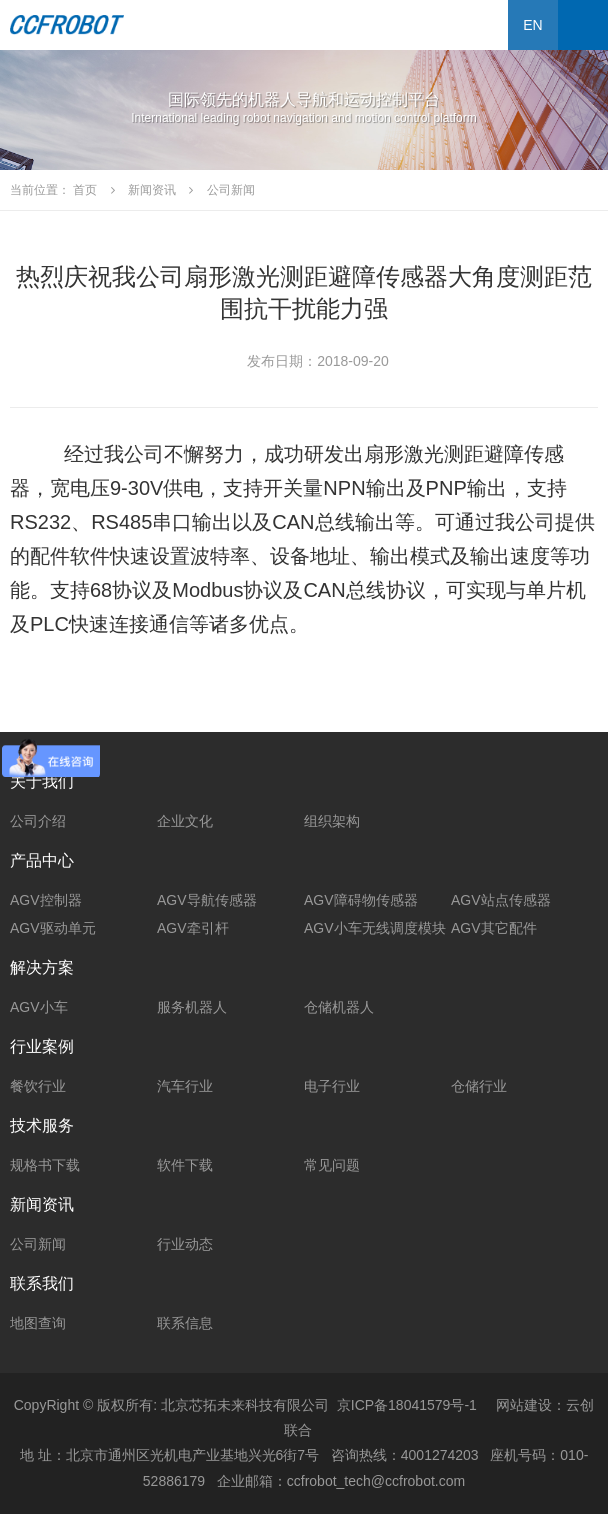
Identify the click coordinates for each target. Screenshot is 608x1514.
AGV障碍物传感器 (361, 900)
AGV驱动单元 (53, 928)
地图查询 (38, 1323)
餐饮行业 (38, 1086)
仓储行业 (479, 1086)
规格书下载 (45, 1165)
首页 (85, 190)
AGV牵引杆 (193, 928)
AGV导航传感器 (207, 900)
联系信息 (185, 1323)
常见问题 (332, 1165)
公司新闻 (38, 1244)
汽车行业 (185, 1086)
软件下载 (185, 1165)
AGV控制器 (46, 900)
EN (532, 25)
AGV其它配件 (494, 928)
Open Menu (583, 25)
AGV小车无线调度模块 (375, 928)
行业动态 (185, 1244)
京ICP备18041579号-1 (407, 1405)
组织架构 (332, 821)
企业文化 (185, 821)
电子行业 (332, 1086)
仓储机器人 (339, 1007)
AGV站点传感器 (501, 900)
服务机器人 (192, 1007)
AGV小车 (39, 1007)
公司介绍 (38, 821)
